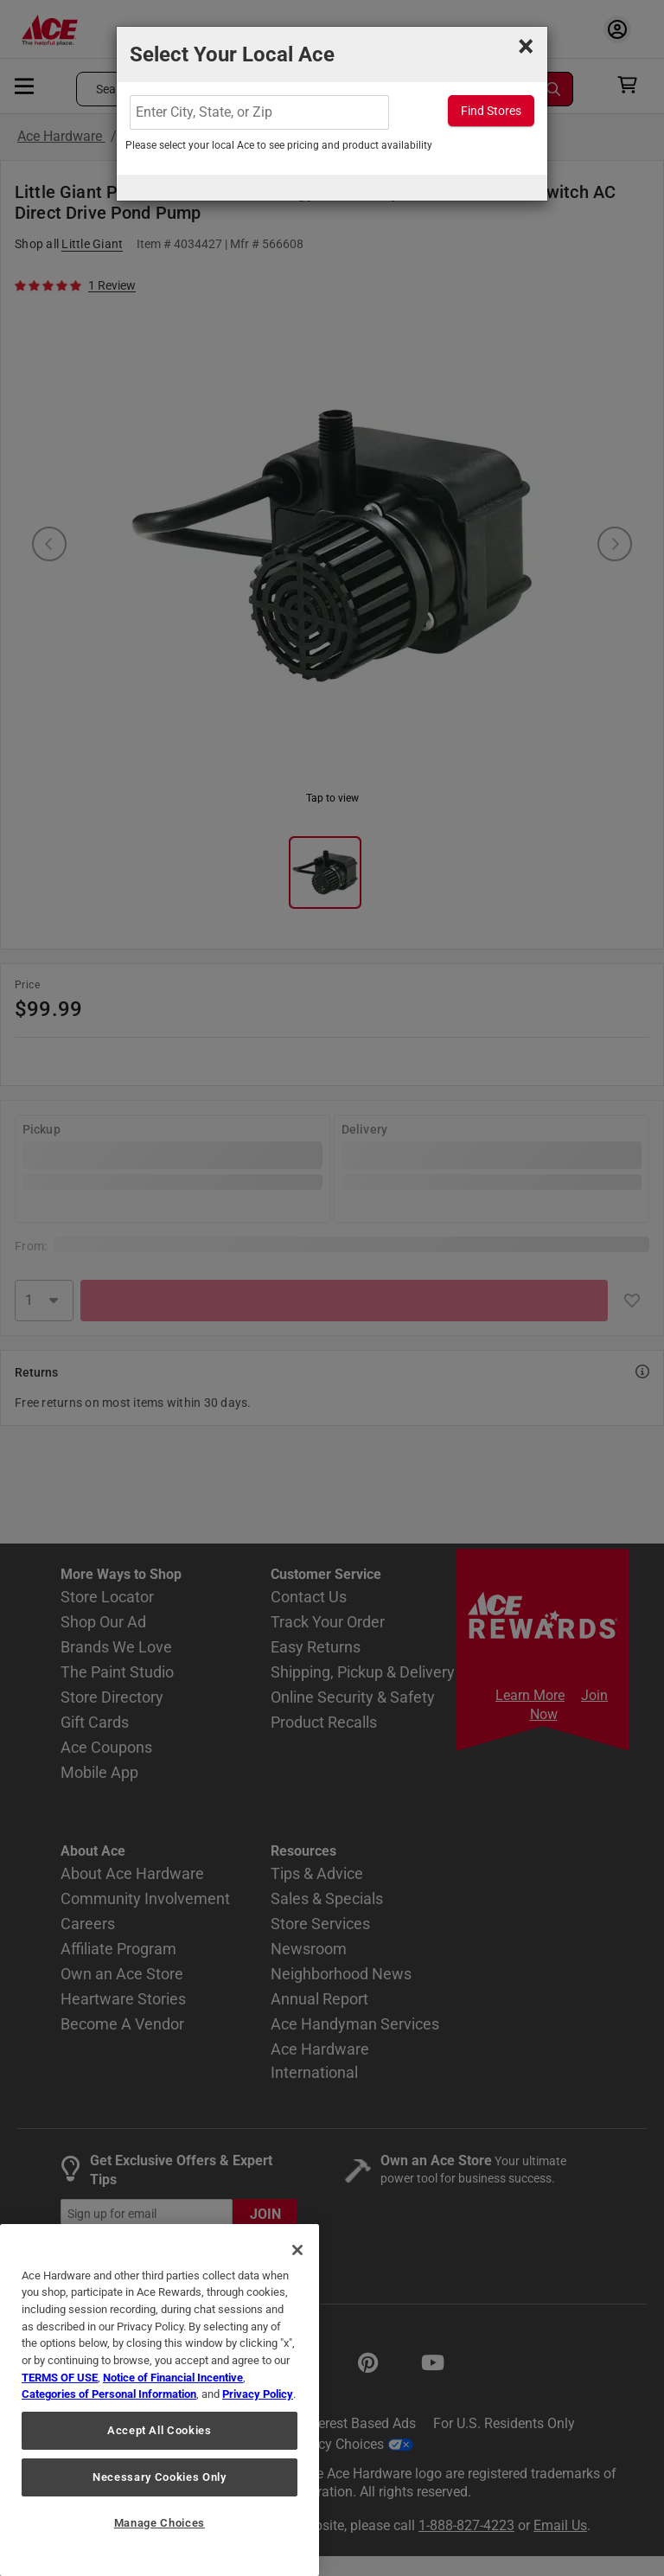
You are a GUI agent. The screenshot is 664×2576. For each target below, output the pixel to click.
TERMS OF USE (60, 2377)
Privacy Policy (257, 2393)
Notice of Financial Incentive (173, 2377)
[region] (159, 2400)
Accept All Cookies (159, 2430)
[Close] (297, 2250)
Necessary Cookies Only (159, 2477)
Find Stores (491, 111)
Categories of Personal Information (109, 2393)
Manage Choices (159, 2522)
